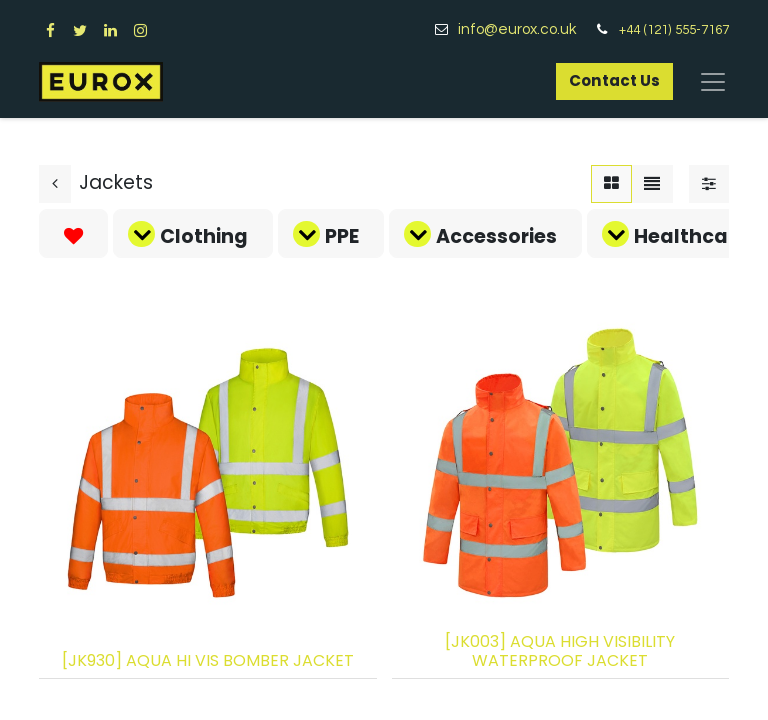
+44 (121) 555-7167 (674, 30)
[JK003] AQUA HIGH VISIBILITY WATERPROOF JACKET (560, 651)
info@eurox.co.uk (524, 29)
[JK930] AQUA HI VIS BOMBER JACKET (208, 660)
